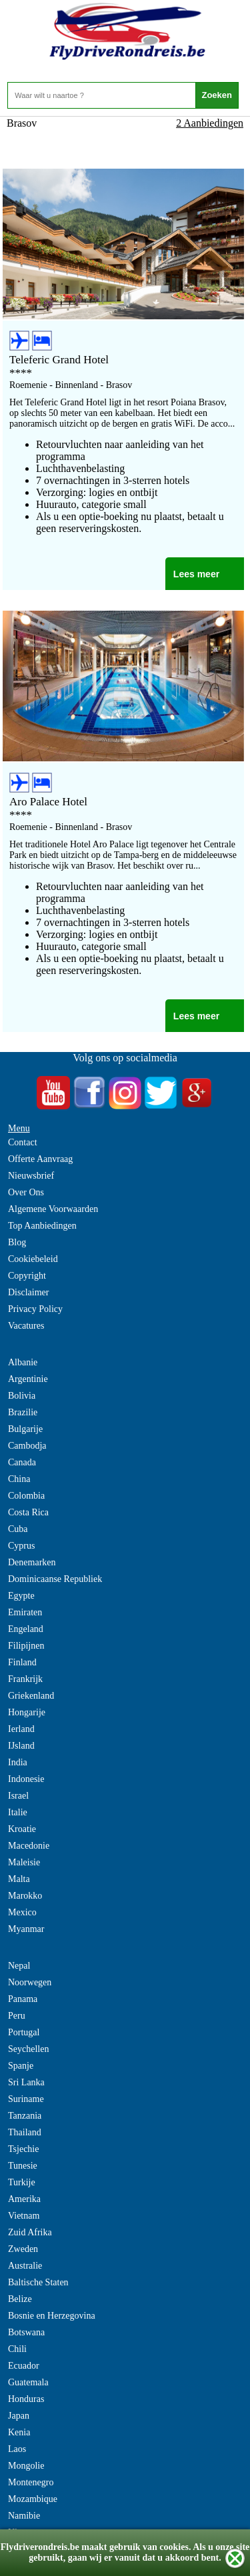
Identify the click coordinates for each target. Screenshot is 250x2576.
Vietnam (23, 2216)
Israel (18, 1796)
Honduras (26, 2399)
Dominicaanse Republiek (55, 1579)
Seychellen (28, 2049)
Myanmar (26, 1929)
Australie (25, 2266)
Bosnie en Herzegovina (51, 2316)
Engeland (25, 1629)
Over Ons (26, 1192)
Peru (16, 2016)
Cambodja (27, 1446)
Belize (20, 2299)
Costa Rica (28, 1512)
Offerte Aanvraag (40, 1159)
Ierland (21, 1729)
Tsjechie (23, 2149)
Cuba (18, 1529)
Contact (22, 1142)
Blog (17, 1242)
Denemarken (32, 1562)
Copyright (27, 1276)
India (17, 1762)
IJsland (21, 1746)
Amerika (24, 2199)
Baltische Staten (38, 2282)
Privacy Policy (35, 1309)
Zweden (23, 2249)
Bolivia (21, 1396)
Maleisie (24, 1862)
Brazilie (22, 1412)
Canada (22, 1462)
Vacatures (26, 1326)
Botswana (26, 2332)
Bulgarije (25, 1429)
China (19, 1479)
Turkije (21, 2182)
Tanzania (24, 2116)
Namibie (24, 2516)
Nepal (19, 1966)
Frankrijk (25, 1679)
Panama (22, 1999)
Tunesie (22, 2166)
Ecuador (23, 2366)
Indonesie (26, 1779)
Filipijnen (26, 1646)
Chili (17, 2349)
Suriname (26, 2099)
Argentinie (28, 1379)
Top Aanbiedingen (42, 1226)
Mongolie (26, 2466)
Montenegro (30, 2482)
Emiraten (25, 1612)
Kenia (19, 2432)
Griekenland (31, 1696)
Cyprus (21, 1546)
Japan (18, 2416)
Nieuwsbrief (31, 1176)
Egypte (21, 1596)
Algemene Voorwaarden (53, 1209)
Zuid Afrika (30, 2232)
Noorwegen (29, 1982)
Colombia (26, 1496)
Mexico (22, 1912)
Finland (22, 1662)
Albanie (22, 1362)
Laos (17, 2449)
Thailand (24, 2132)
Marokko (25, 1896)
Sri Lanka (26, 2082)
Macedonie (28, 1846)
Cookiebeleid (33, 1259)
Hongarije (26, 1712)
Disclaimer (28, 1292)
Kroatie (22, 1829)
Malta (19, 1879)
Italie (17, 1812)
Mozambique (32, 2499)
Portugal (23, 2032)
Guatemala (28, 2382)
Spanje (20, 2066)
